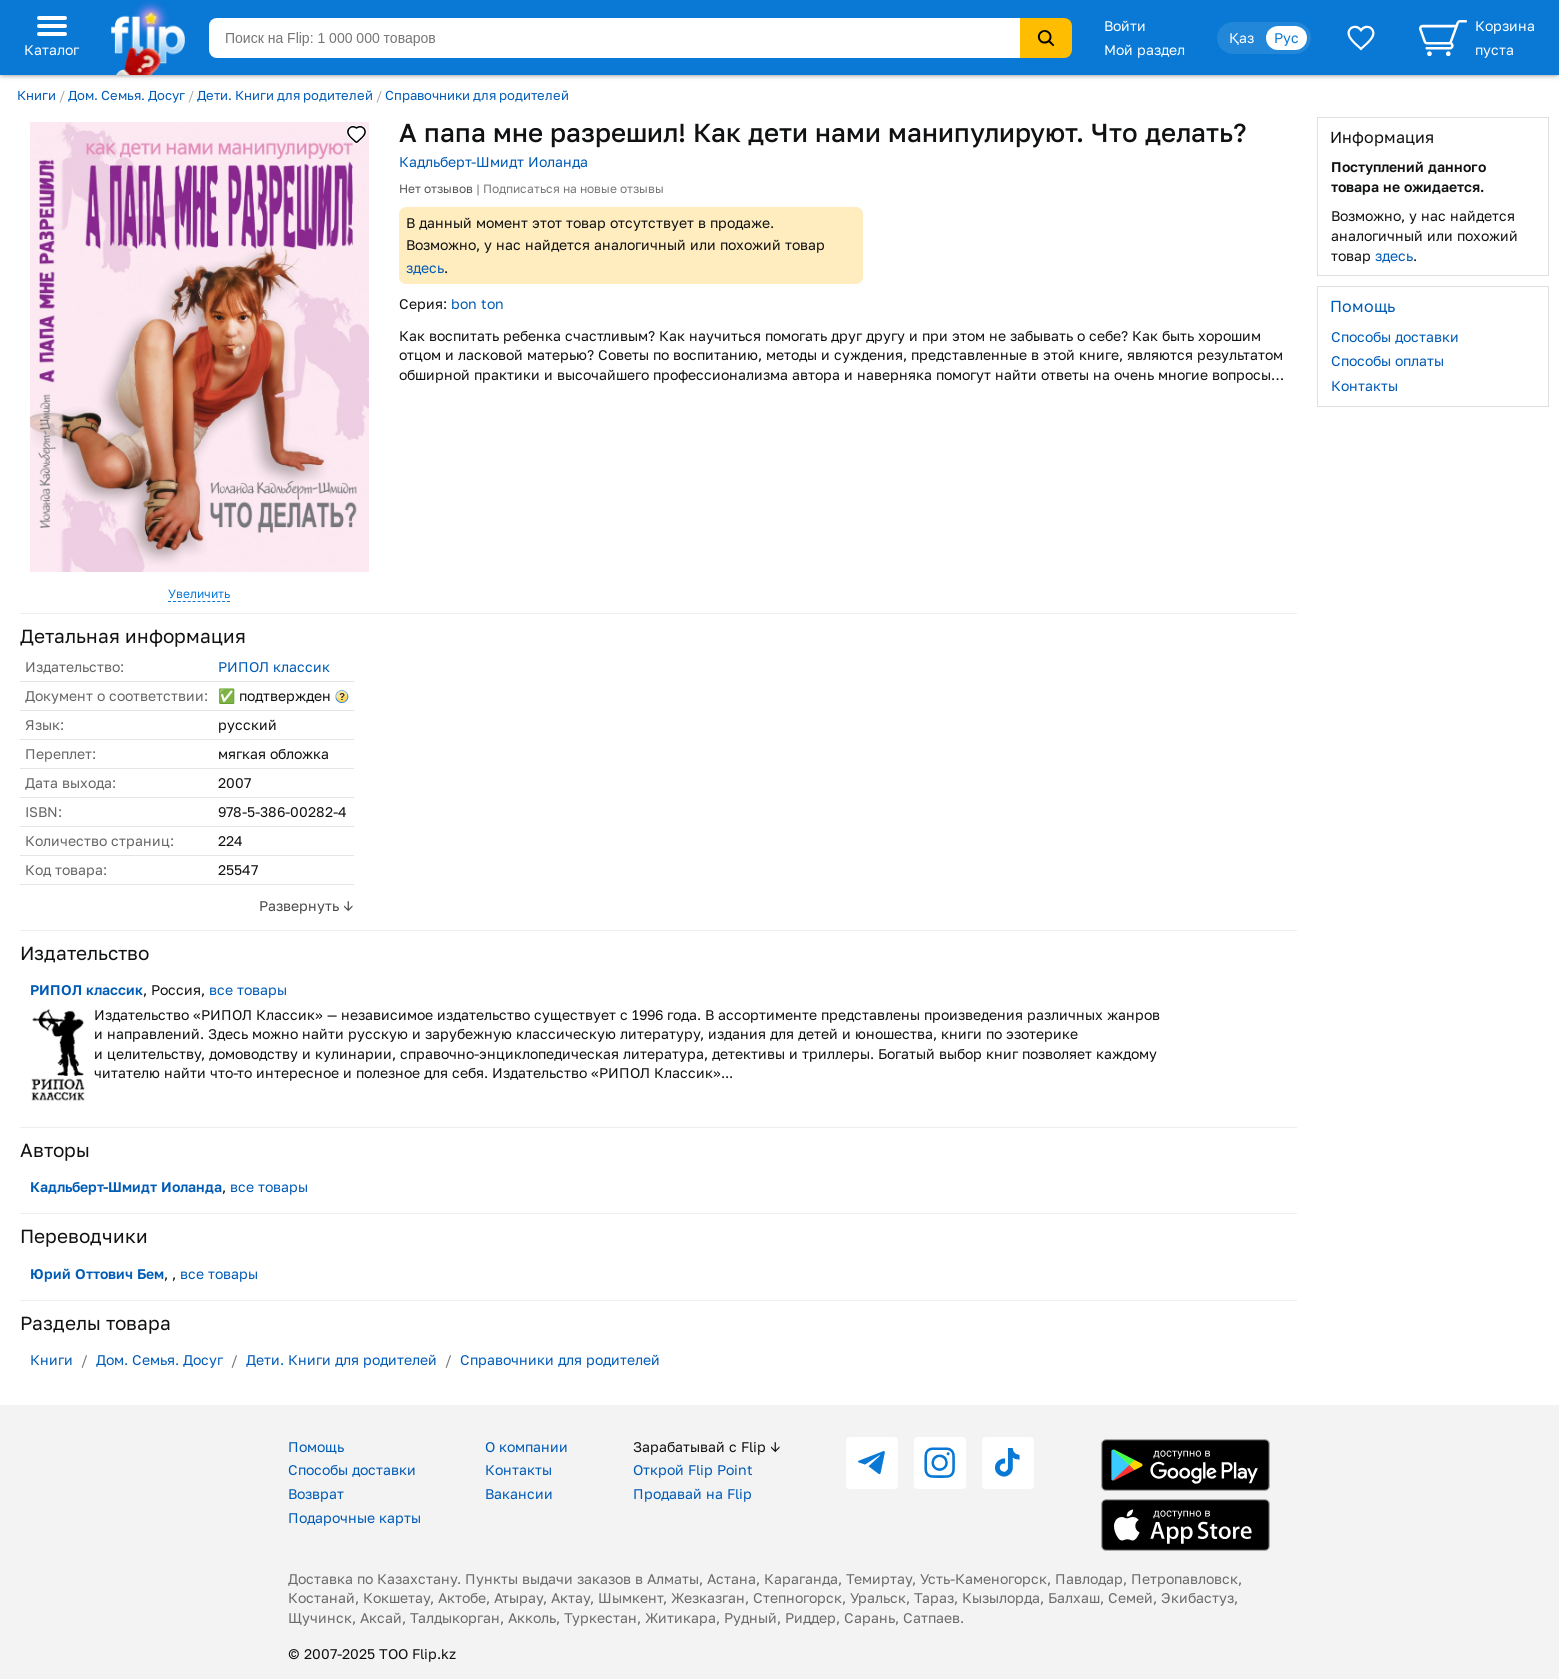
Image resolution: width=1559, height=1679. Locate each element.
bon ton (477, 303)
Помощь (316, 1446)
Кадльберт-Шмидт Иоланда (493, 161)
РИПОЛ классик (274, 666)
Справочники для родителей (477, 95)
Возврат (316, 1493)
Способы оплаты (1387, 360)
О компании (526, 1446)
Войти (1125, 25)
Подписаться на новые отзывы (573, 188)
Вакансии (519, 1493)
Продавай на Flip (692, 1493)
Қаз (1241, 37)
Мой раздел (1144, 49)
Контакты (1364, 385)
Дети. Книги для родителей (285, 95)
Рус (1286, 37)
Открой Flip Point (693, 1469)
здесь (425, 267)
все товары (248, 989)
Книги (36, 95)
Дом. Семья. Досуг (126, 95)
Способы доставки (1395, 336)
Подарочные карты (354, 1517)
